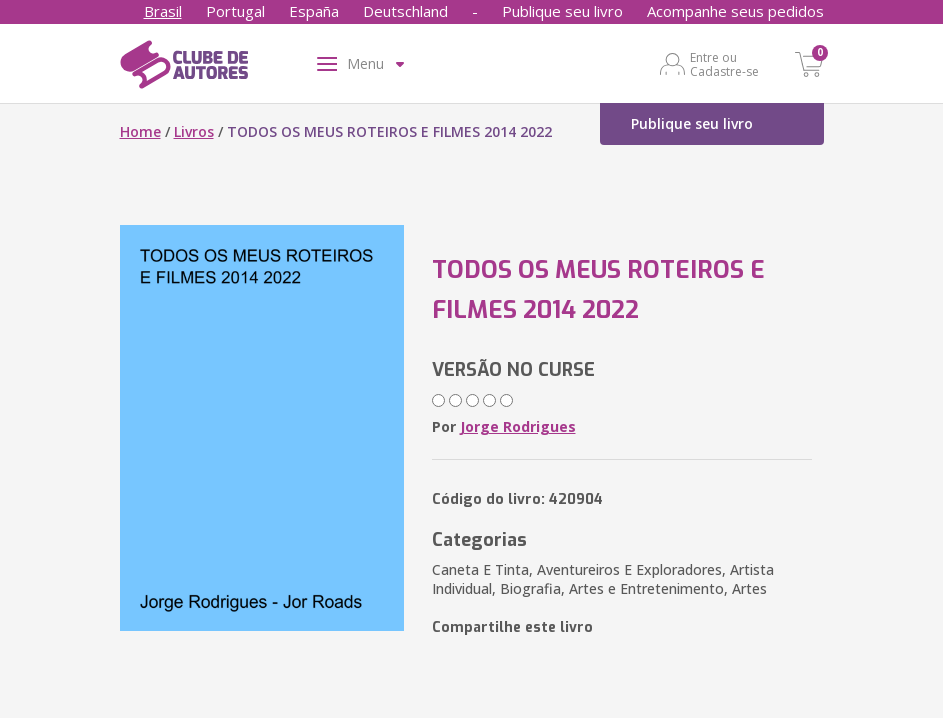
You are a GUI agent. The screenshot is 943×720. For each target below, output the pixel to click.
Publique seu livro (562, 11)
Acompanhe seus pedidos (735, 11)
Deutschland (405, 11)
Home (140, 131)
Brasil (163, 11)
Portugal (235, 11)
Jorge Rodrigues (518, 426)
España (314, 11)
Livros (194, 131)
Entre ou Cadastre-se (724, 64)
